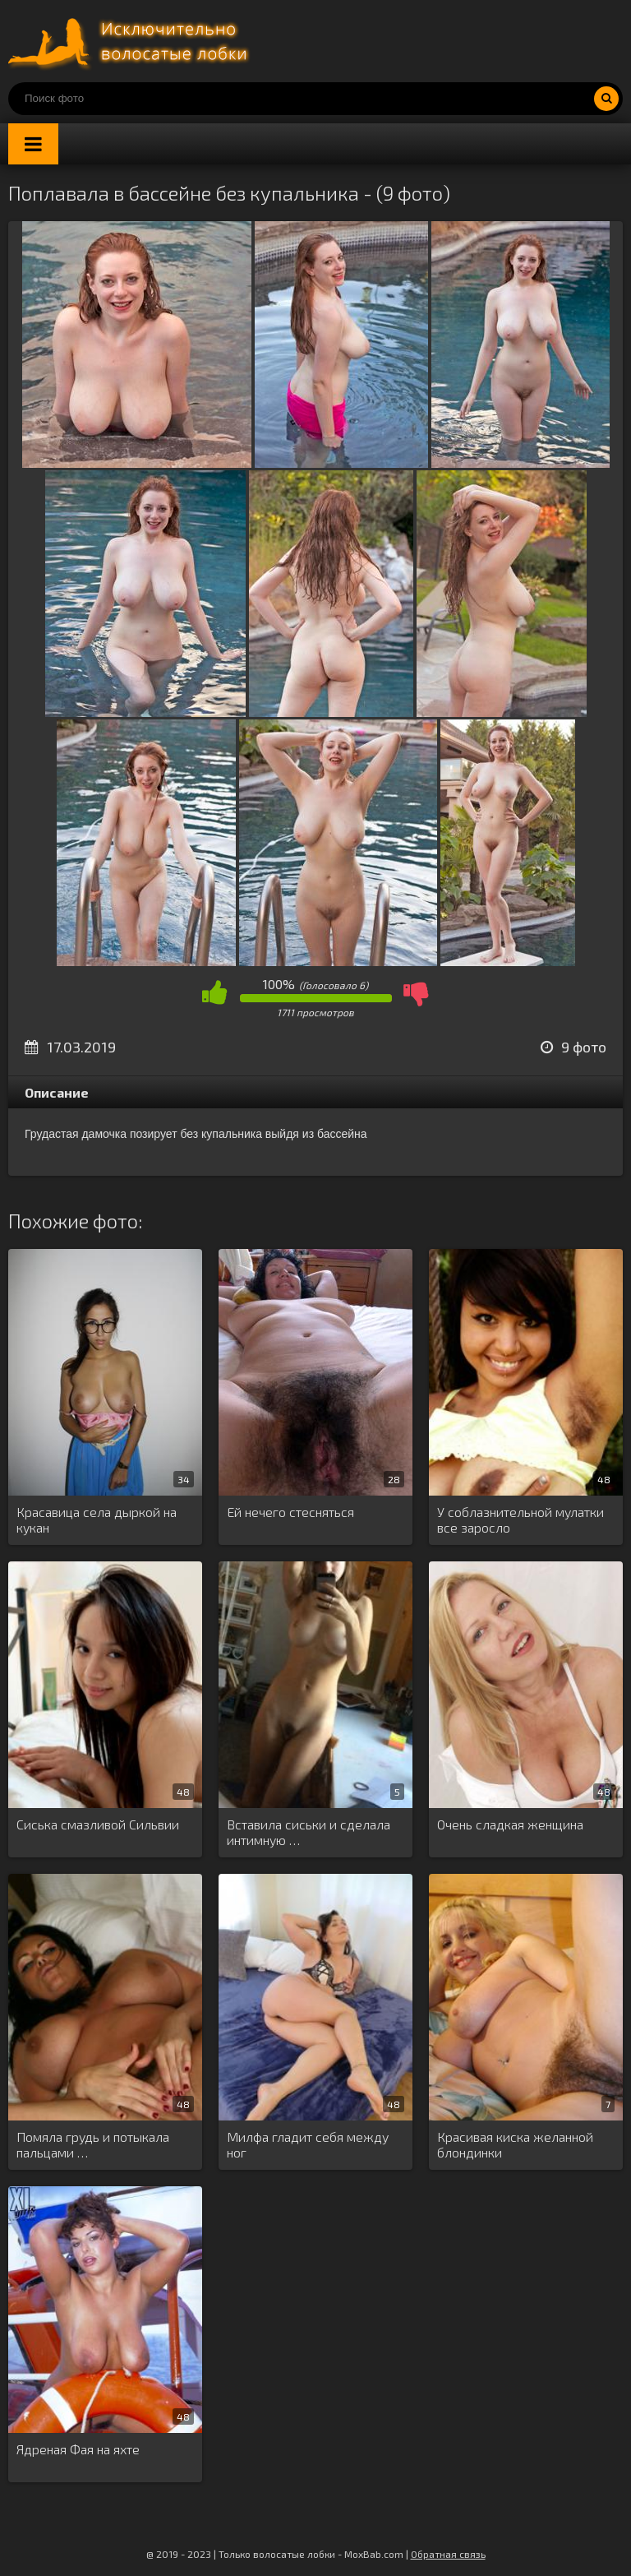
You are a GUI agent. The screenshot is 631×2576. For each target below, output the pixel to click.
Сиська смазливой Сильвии (97, 1824)
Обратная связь (448, 2554)
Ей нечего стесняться (290, 1511)
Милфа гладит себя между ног (308, 2144)
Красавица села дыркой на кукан (96, 1519)
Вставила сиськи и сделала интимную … (308, 1832)
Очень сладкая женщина (510, 1824)
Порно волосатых (131, 41)
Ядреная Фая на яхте (78, 2449)
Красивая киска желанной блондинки (515, 2144)
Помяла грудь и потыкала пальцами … (92, 2144)
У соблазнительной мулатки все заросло (520, 1519)
